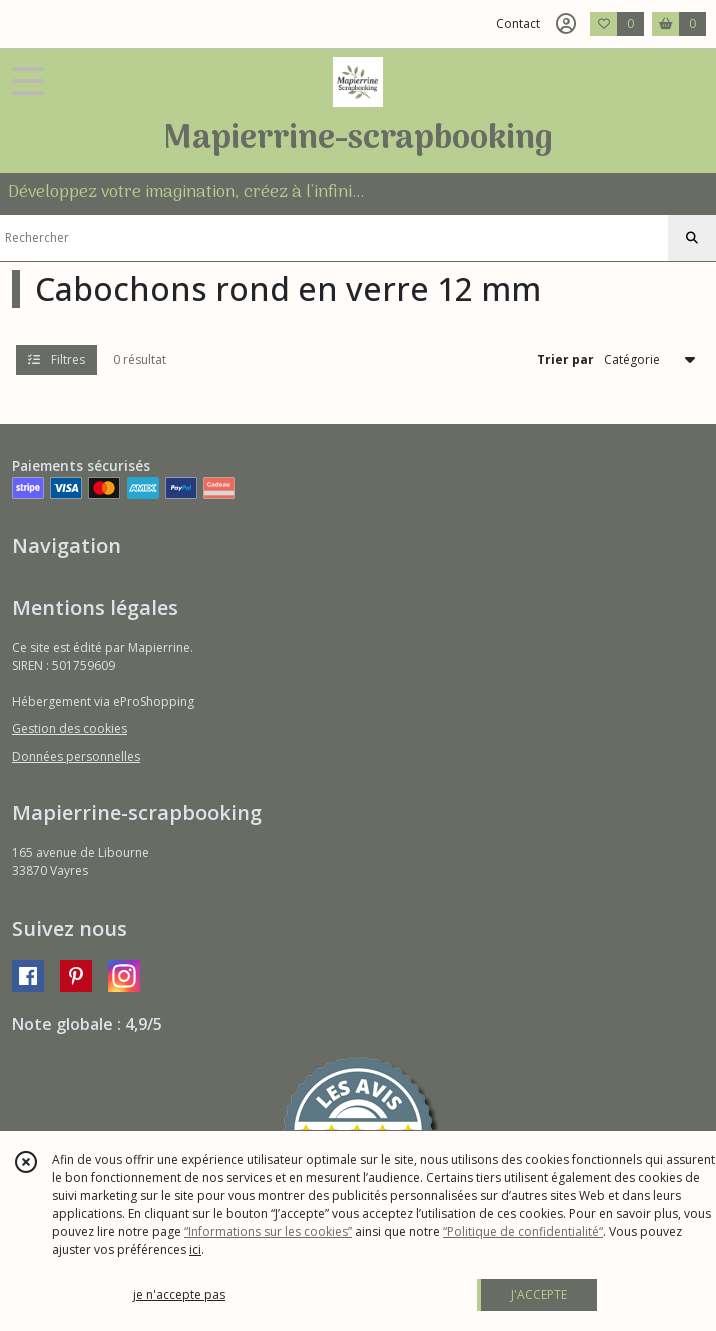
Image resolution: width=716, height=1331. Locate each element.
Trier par (565, 359)
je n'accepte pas (179, 1294)
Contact (518, 23)
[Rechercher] (692, 238)
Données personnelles (76, 756)
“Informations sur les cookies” (268, 1231)
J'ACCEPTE (539, 1294)
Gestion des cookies (69, 728)
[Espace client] (566, 24)
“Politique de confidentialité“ (523, 1231)
